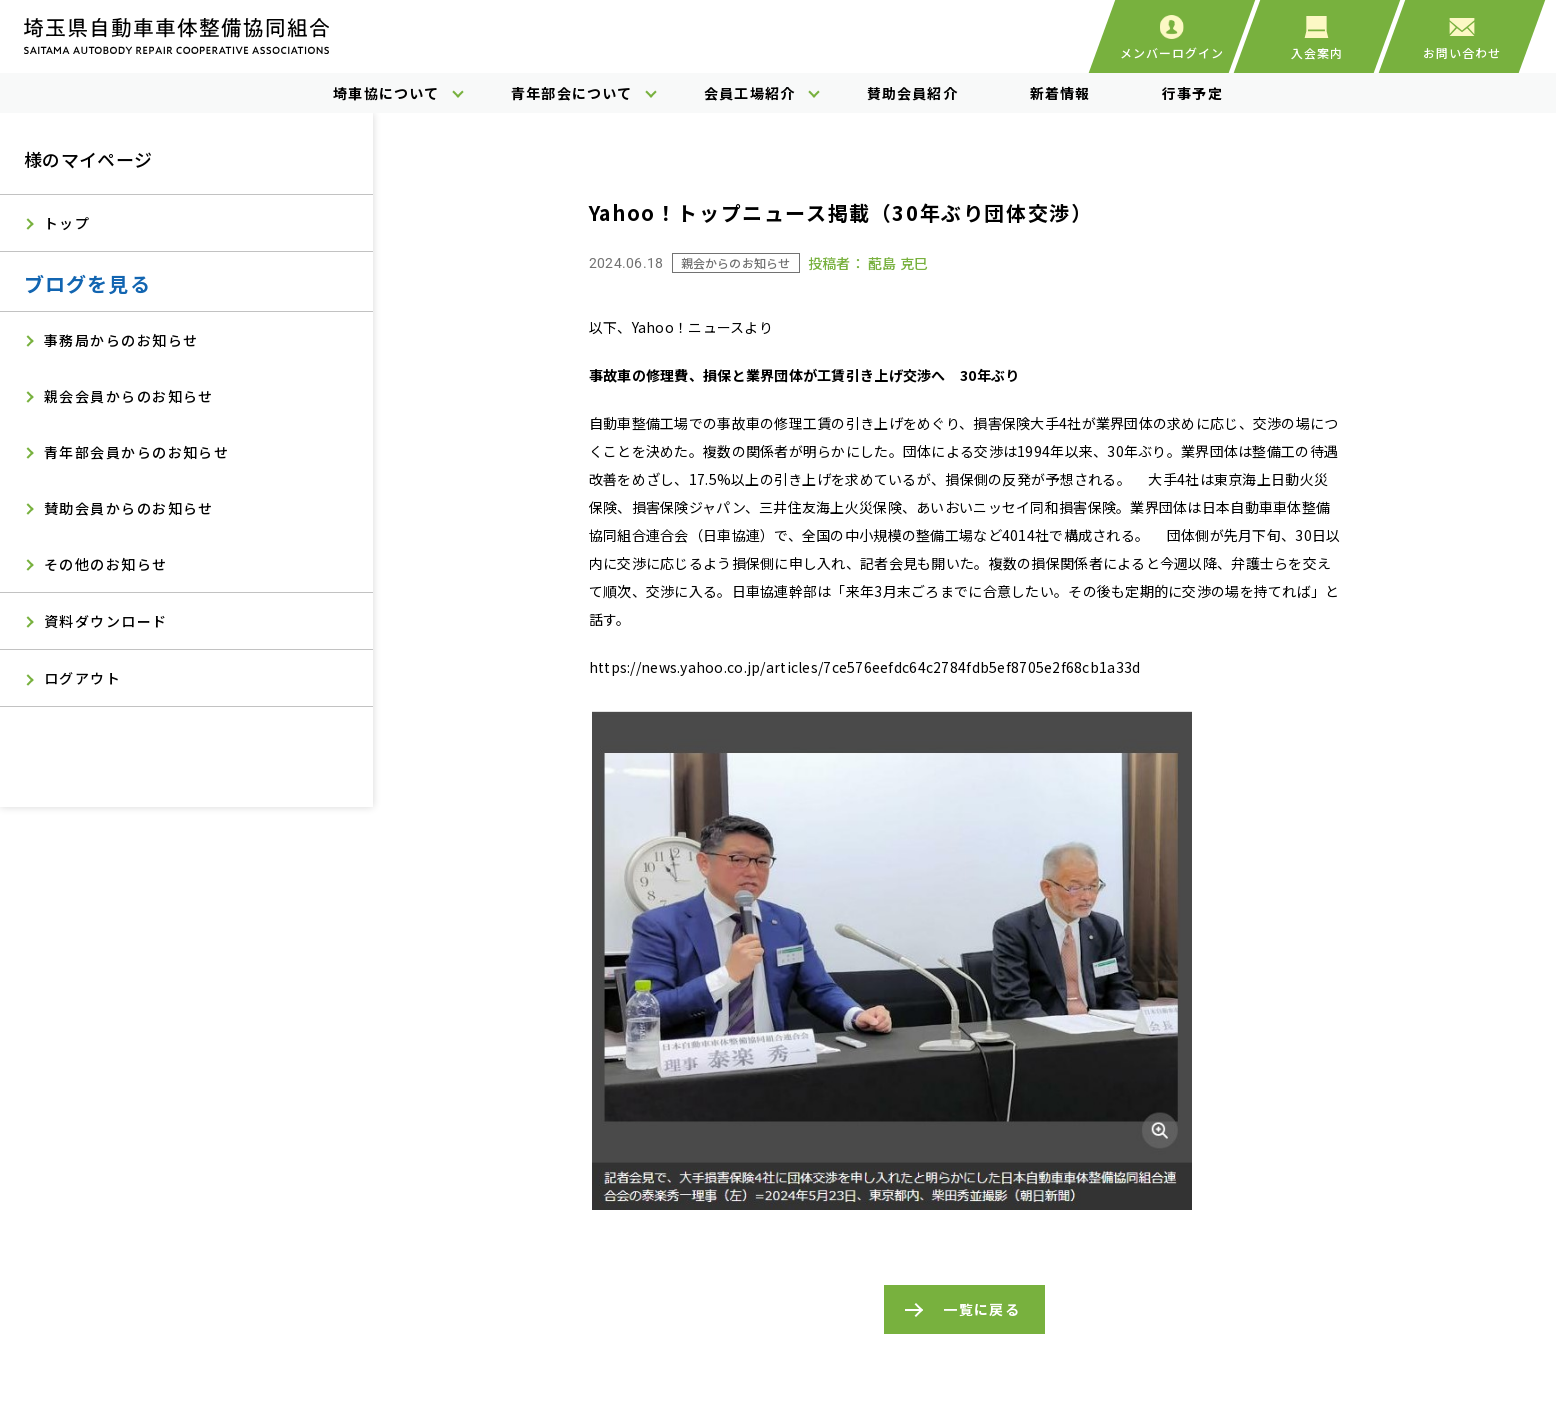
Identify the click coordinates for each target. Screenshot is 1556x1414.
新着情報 (1060, 93)
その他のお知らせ (106, 564)
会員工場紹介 (749, 93)
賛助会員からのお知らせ (129, 508)
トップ (67, 223)
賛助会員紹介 (912, 93)
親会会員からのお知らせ (129, 396)
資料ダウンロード (106, 621)
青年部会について (571, 93)
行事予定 (1192, 93)
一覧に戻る (981, 1309)
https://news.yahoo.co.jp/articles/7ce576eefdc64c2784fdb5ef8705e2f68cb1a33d (865, 667)
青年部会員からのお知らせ (136, 452)
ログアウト (82, 678)
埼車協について (386, 93)
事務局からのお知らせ (121, 340)
